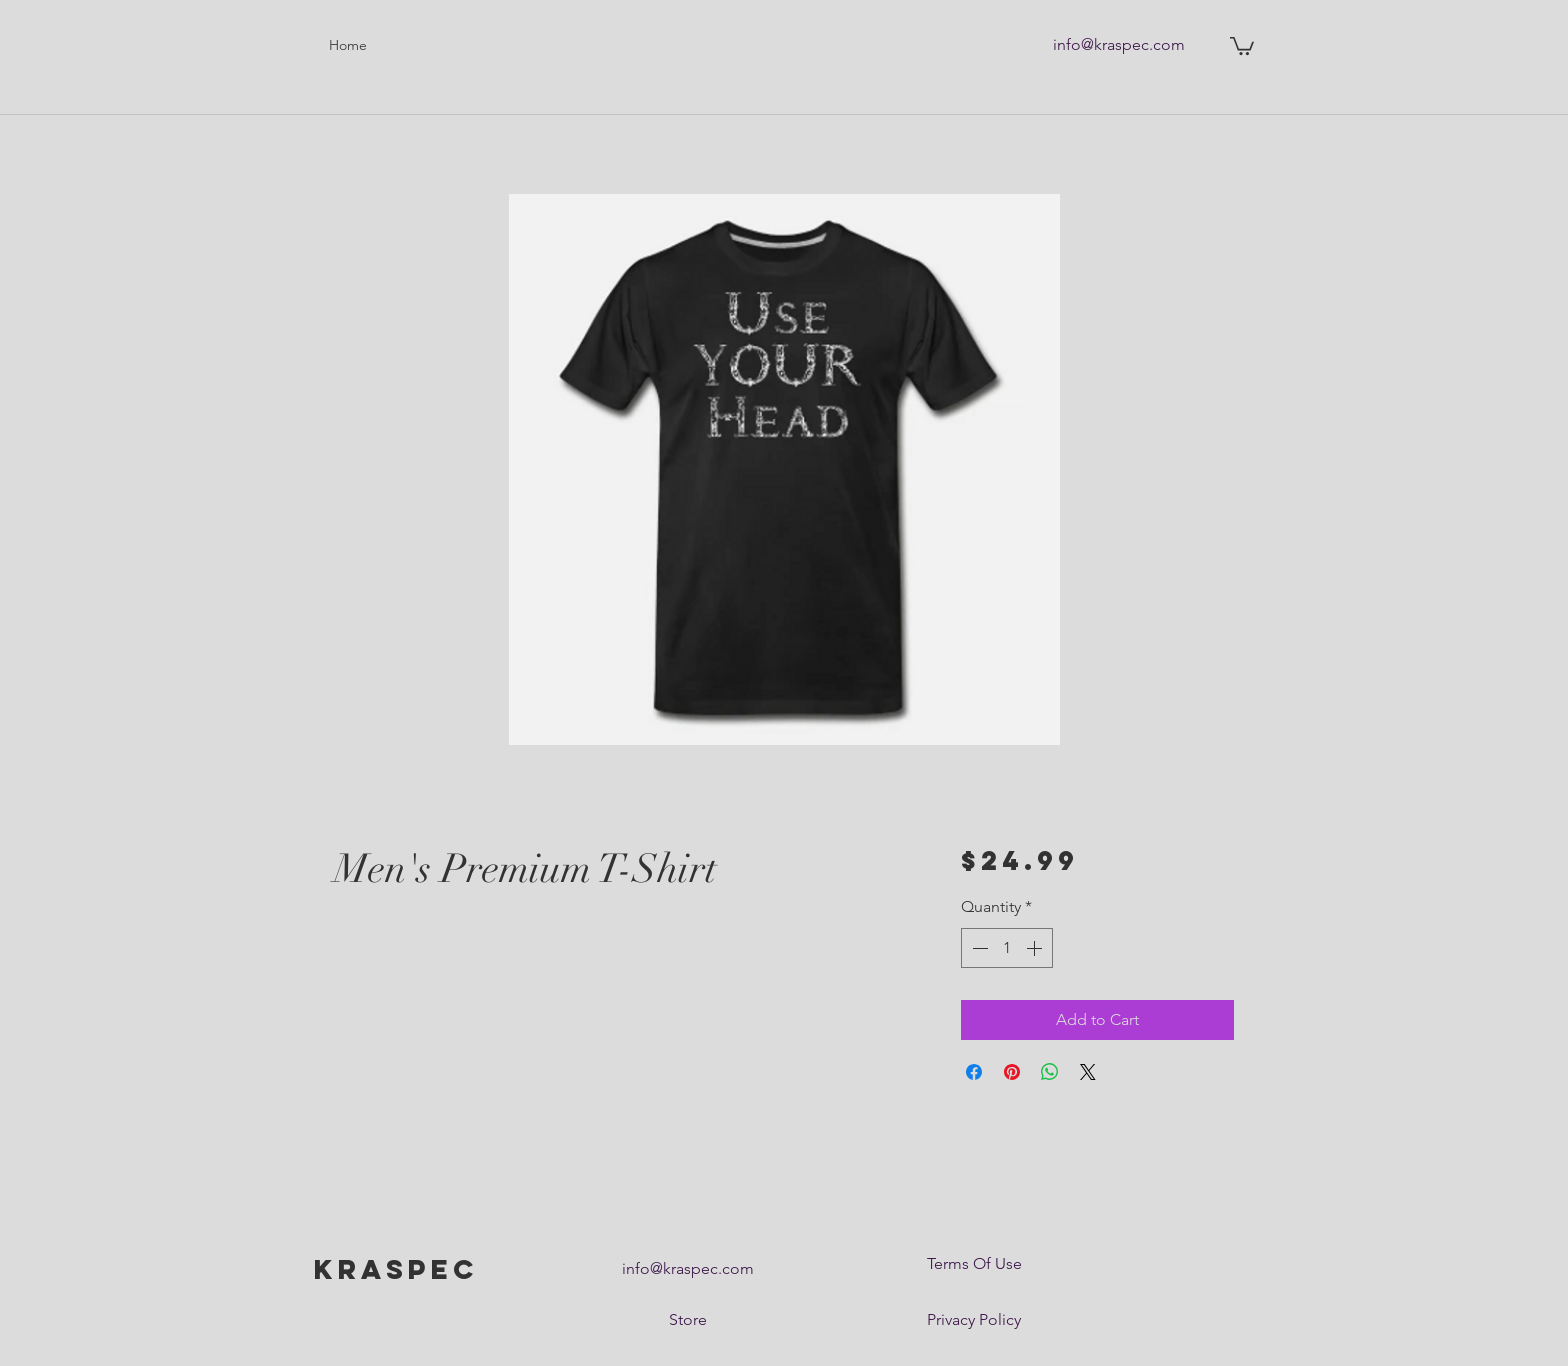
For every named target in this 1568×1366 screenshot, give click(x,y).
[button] (1242, 45)
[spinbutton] (1007, 948)
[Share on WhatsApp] (1050, 1072)
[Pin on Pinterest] (1012, 1072)
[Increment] (1036, 948)
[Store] (688, 1320)
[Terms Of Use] (974, 1264)
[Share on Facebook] (974, 1072)
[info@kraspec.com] (1119, 45)
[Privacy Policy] (974, 1320)
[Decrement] (978, 948)
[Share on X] (1088, 1072)
